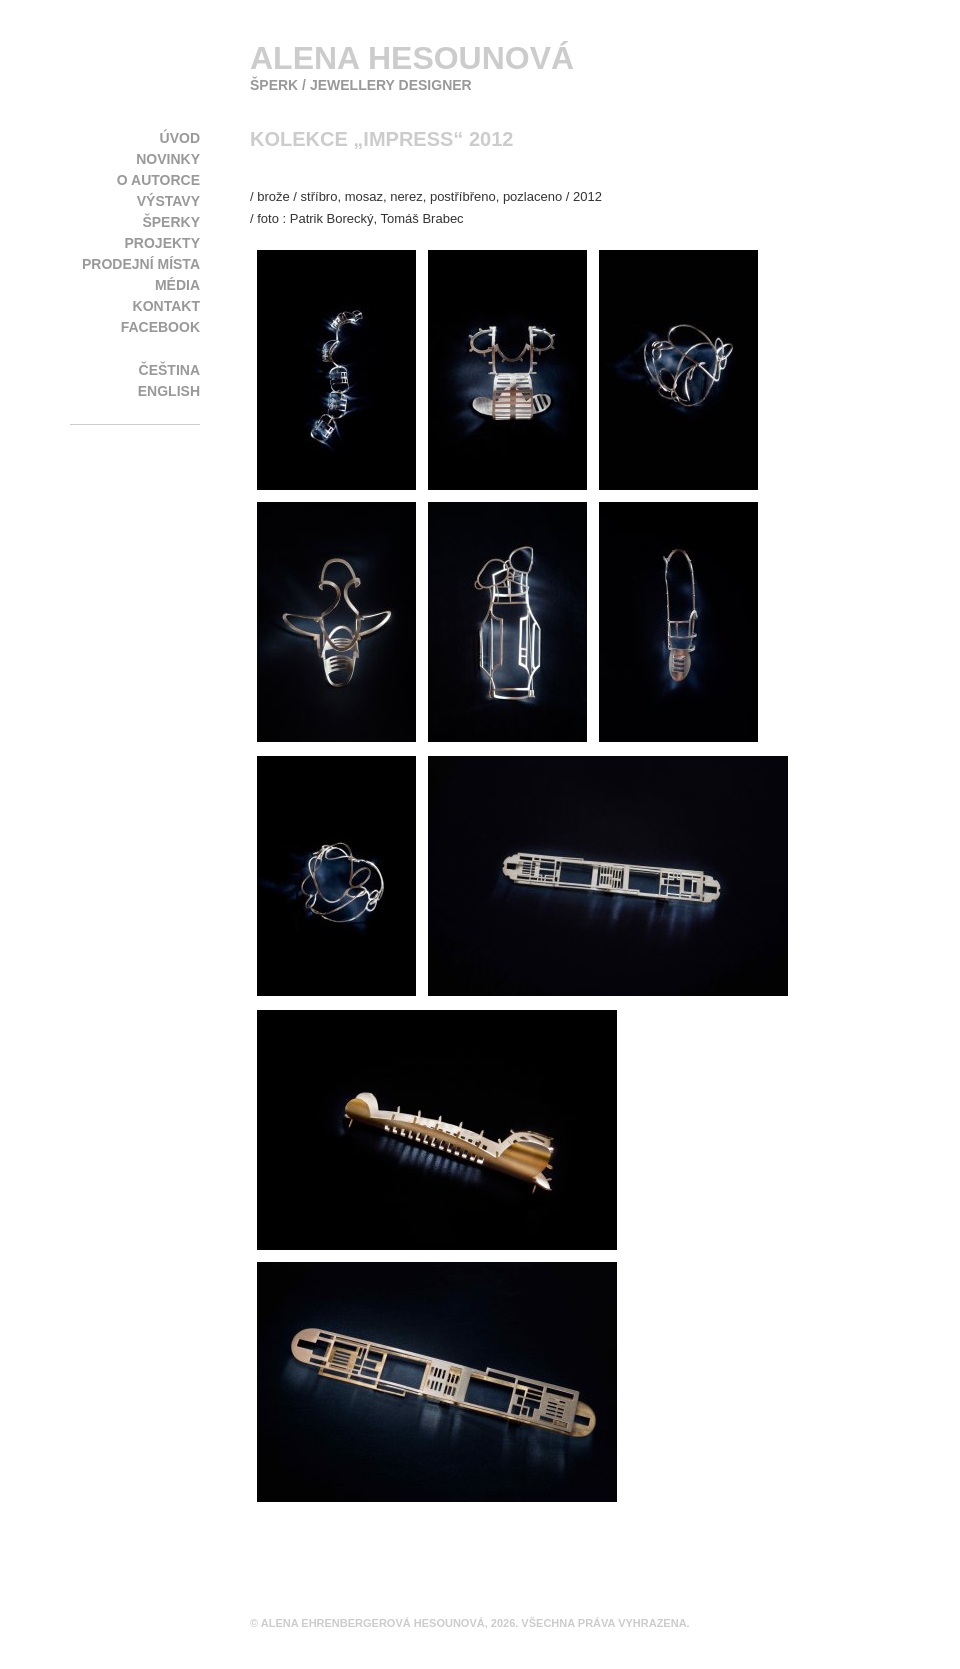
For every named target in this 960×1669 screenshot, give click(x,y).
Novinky (168, 159)
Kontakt (166, 306)
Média (177, 285)
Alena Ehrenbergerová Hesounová (373, 1623)
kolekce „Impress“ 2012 (381, 139)
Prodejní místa (141, 264)
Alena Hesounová (412, 58)
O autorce (158, 180)
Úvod (180, 138)
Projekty (162, 243)
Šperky (171, 222)
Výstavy (168, 201)
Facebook (160, 327)
